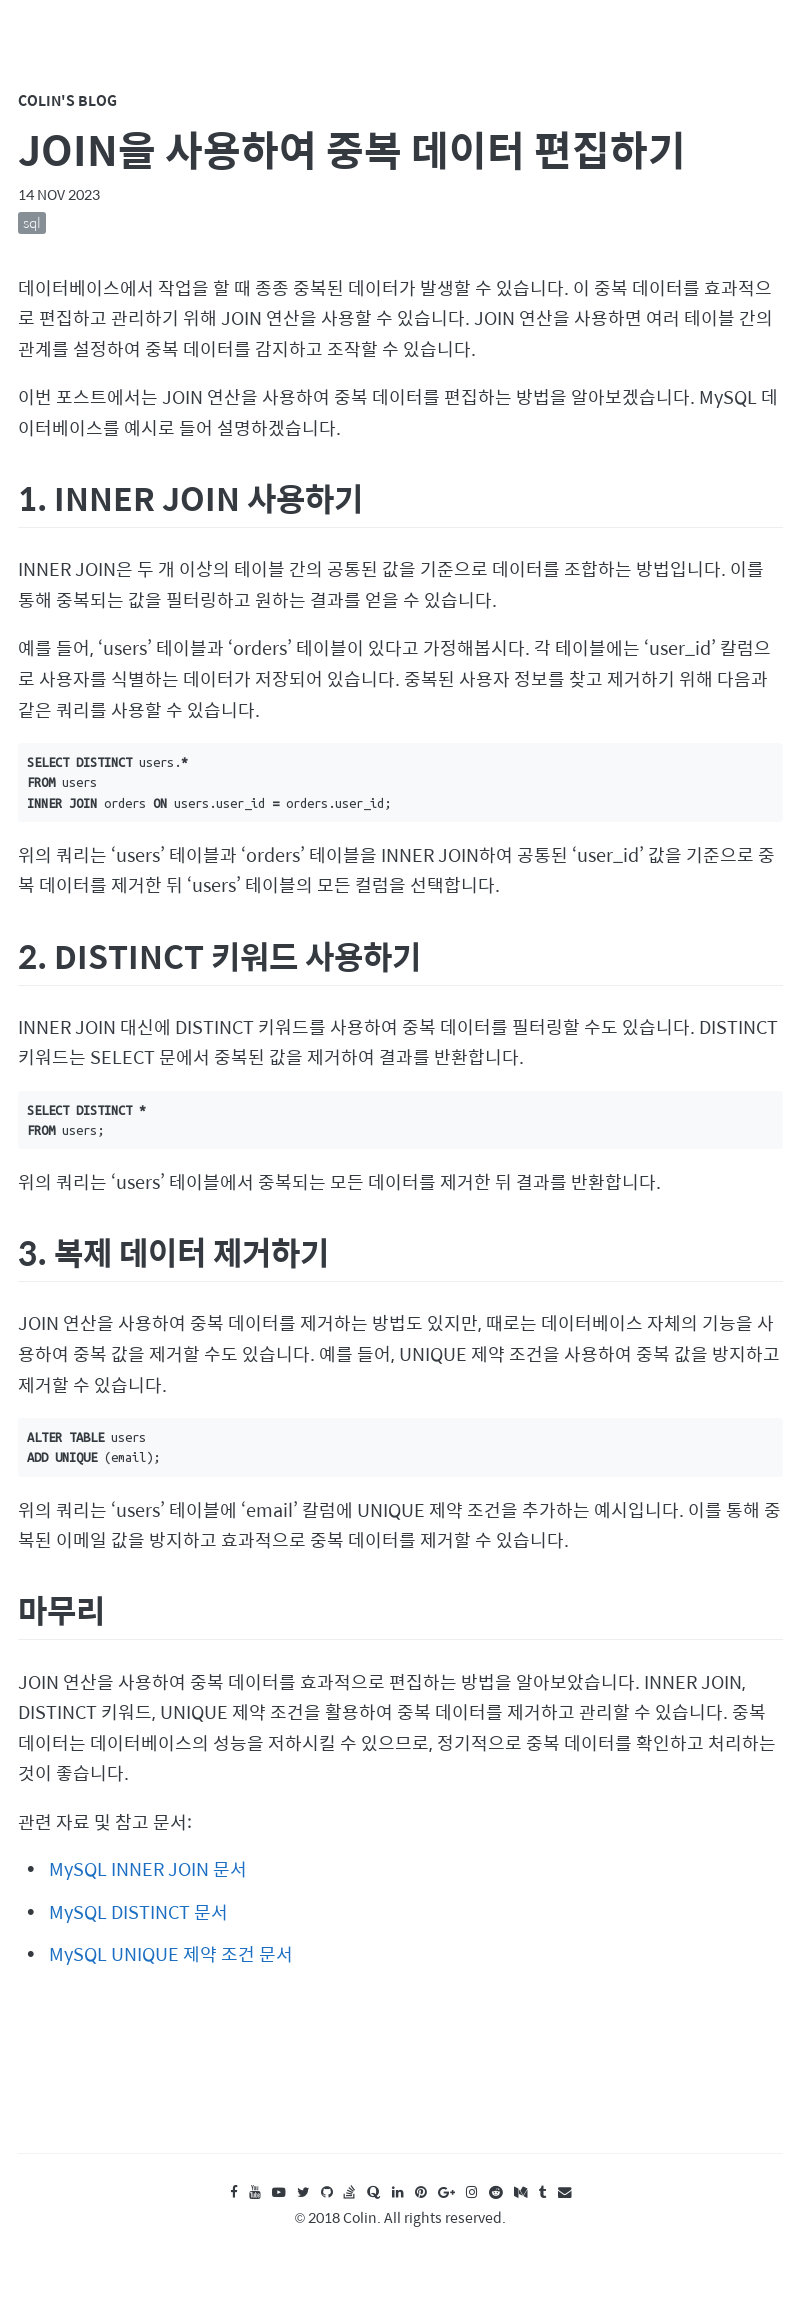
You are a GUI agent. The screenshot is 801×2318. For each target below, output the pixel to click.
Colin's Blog (67, 100)
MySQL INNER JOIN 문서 (148, 1868)
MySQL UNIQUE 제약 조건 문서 (171, 1953)
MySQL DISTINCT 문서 (138, 1911)
